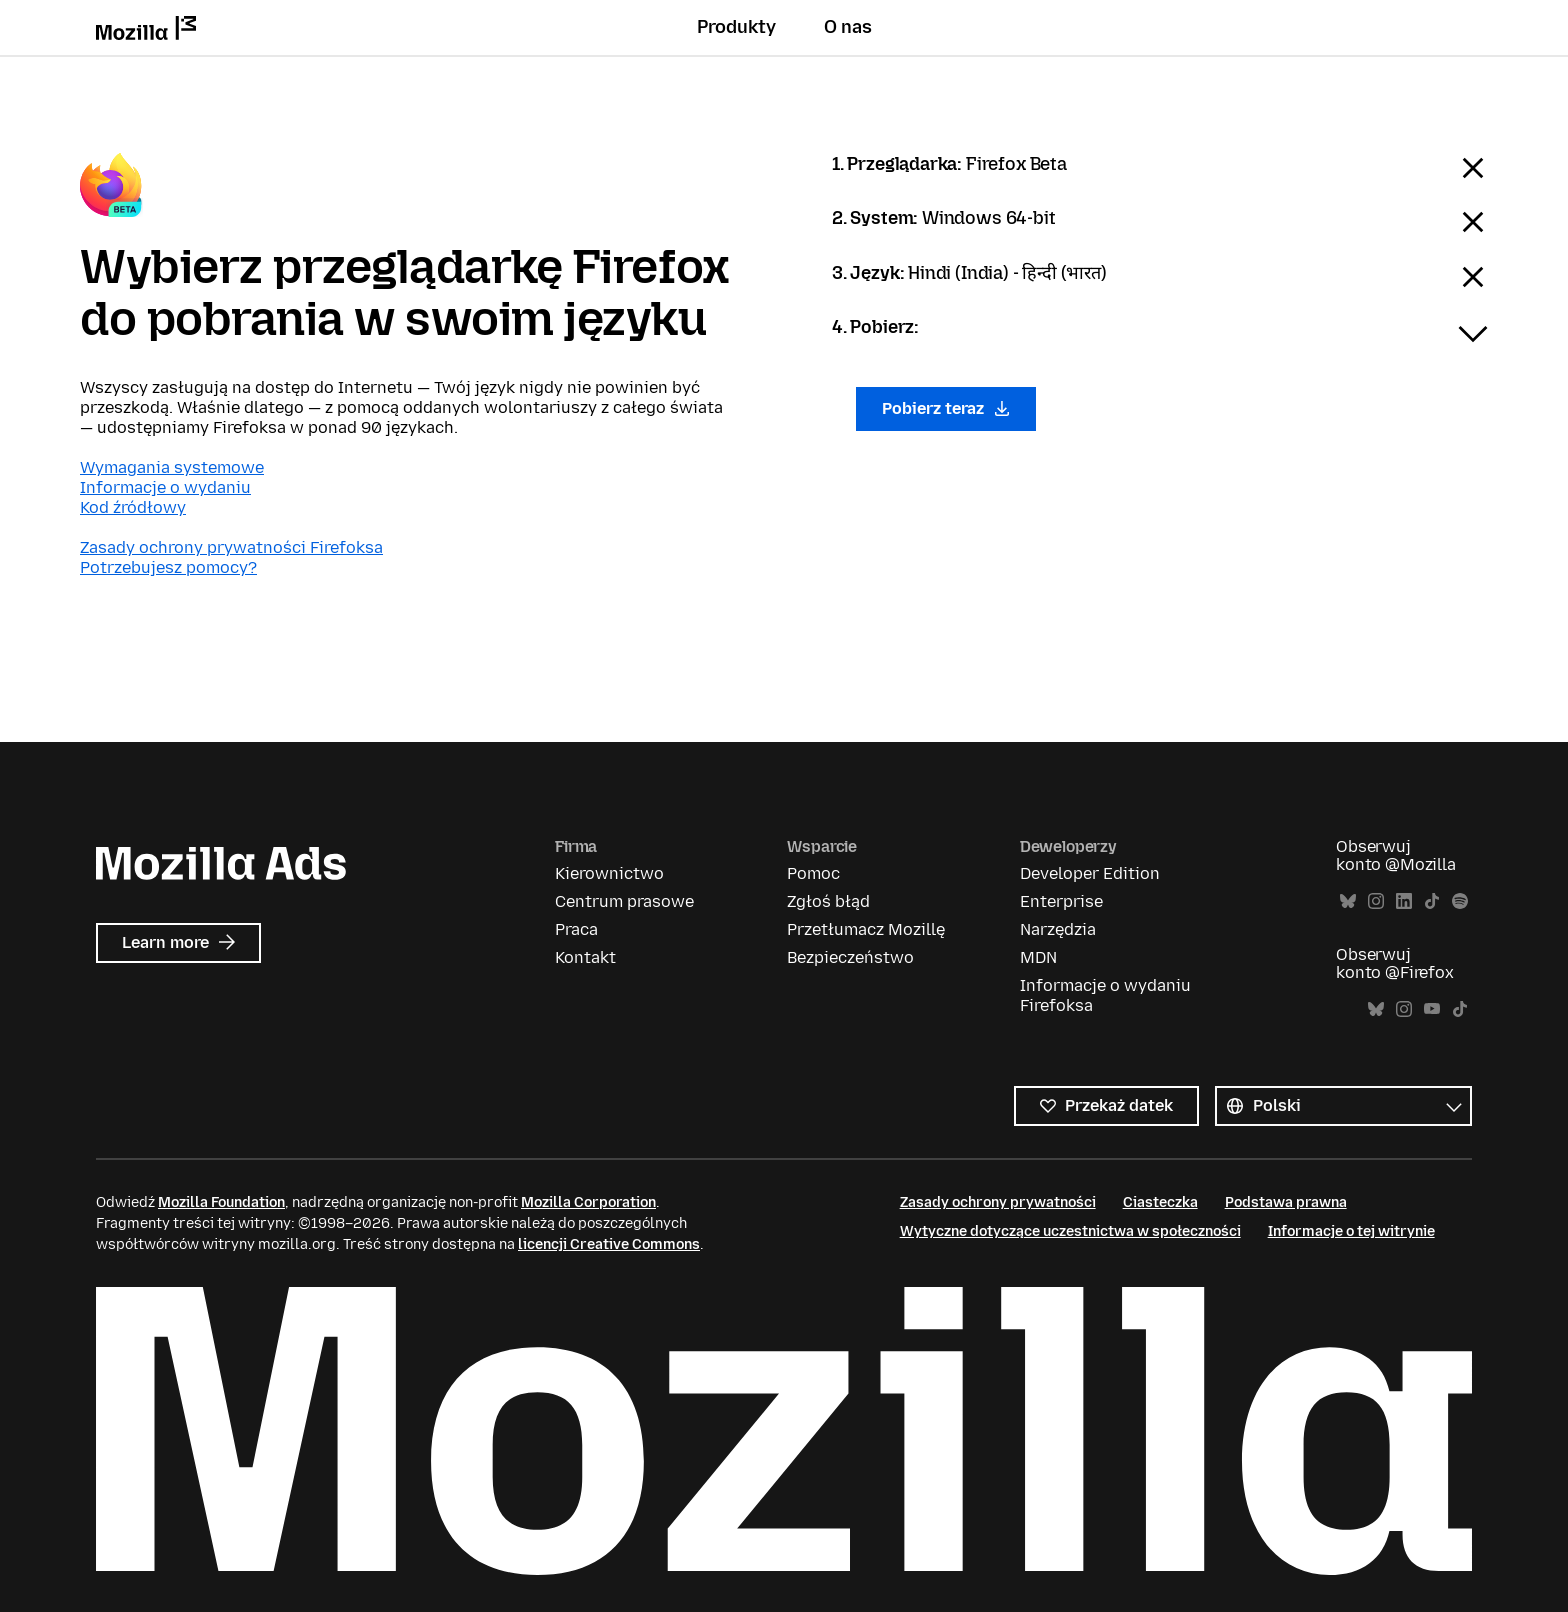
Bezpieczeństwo (850, 957)
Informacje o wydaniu (165, 487)
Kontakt (585, 957)
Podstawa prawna (1286, 1202)
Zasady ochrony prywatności (998, 1202)
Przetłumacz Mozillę (866, 929)
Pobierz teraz (946, 408)
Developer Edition (1090, 873)
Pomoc (813, 873)
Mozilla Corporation (588, 1202)
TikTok (1432, 901)
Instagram (1376, 901)
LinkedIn (1404, 901)
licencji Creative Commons (609, 1244)
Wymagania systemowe (172, 467)
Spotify (1460, 901)
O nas (848, 27)
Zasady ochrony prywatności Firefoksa (231, 547)
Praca (576, 929)
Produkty (736, 27)
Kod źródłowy (133, 507)
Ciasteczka (1160, 1202)
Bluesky (1348, 901)
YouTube (1432, 1009)
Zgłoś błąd (828, 901)
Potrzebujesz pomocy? (168, 567)
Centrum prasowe (624, 901)
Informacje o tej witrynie (1351, 1231)
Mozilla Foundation (221, 1202)
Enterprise (1061, 901)
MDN (1038, 957)
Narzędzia (1058, 929)
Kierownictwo (609, 873)
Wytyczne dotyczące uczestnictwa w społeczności (1070, 1231)
